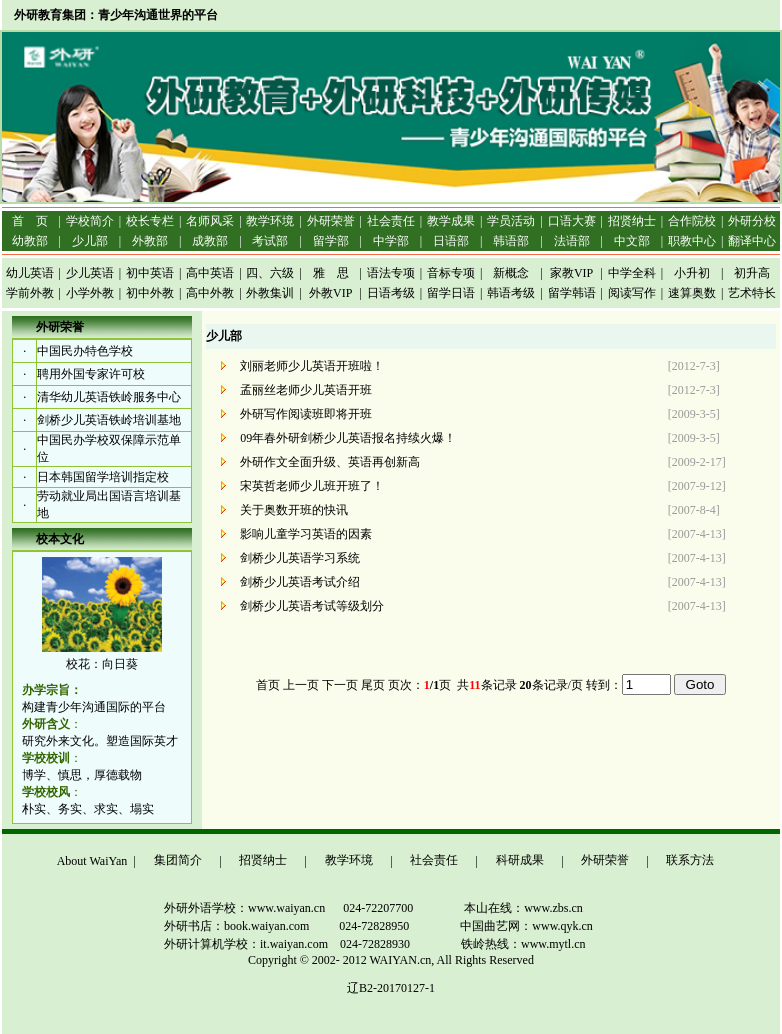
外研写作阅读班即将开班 (307, 414)
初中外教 (150, 293)
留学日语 (451, 293)
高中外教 (210, 293)
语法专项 (391, 273)
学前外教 (30, 293)
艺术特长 (752, 293)
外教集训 (270, 293)
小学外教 (90, 293)
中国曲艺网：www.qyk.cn (526, 926)
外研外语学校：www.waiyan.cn (220, 908)
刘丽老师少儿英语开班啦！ (313, 366)
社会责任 (434, 860)
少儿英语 (90, 273)
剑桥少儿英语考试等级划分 (313, 606)
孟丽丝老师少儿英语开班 (307, 390)
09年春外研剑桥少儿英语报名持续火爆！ (349, 438)
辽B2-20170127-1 (391, 988)
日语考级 (391, 293)
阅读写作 (632, 293)
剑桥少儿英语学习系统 (301, 558)
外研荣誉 (605, 860)
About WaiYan (92, 861)
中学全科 (632, 273)
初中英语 (150, 273)
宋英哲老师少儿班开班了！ (313, 486)
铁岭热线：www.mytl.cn (523, 944)
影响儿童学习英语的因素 (307, 534)
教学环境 (349, 860)
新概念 (511, 273)
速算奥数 (692, 293)
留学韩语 (572, 293)
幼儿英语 (30, 273)
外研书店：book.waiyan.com (212, 926)
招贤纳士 (263, 860)
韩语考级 (511, 293)
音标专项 (451, 273)
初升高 (752, 273)
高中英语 (210, 273)
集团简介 (178, 860)
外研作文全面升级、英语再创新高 (331, 462)
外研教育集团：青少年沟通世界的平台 (116, 15)
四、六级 (270, 273)
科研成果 (520, 860)
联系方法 (690, 860)
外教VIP (330, 293)
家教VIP (571, 273)
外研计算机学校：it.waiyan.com (222, 944)
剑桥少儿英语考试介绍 (301, 582)
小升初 (692, 273)
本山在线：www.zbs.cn (523, 908)
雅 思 (331, 273)
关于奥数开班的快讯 (295, 510)
